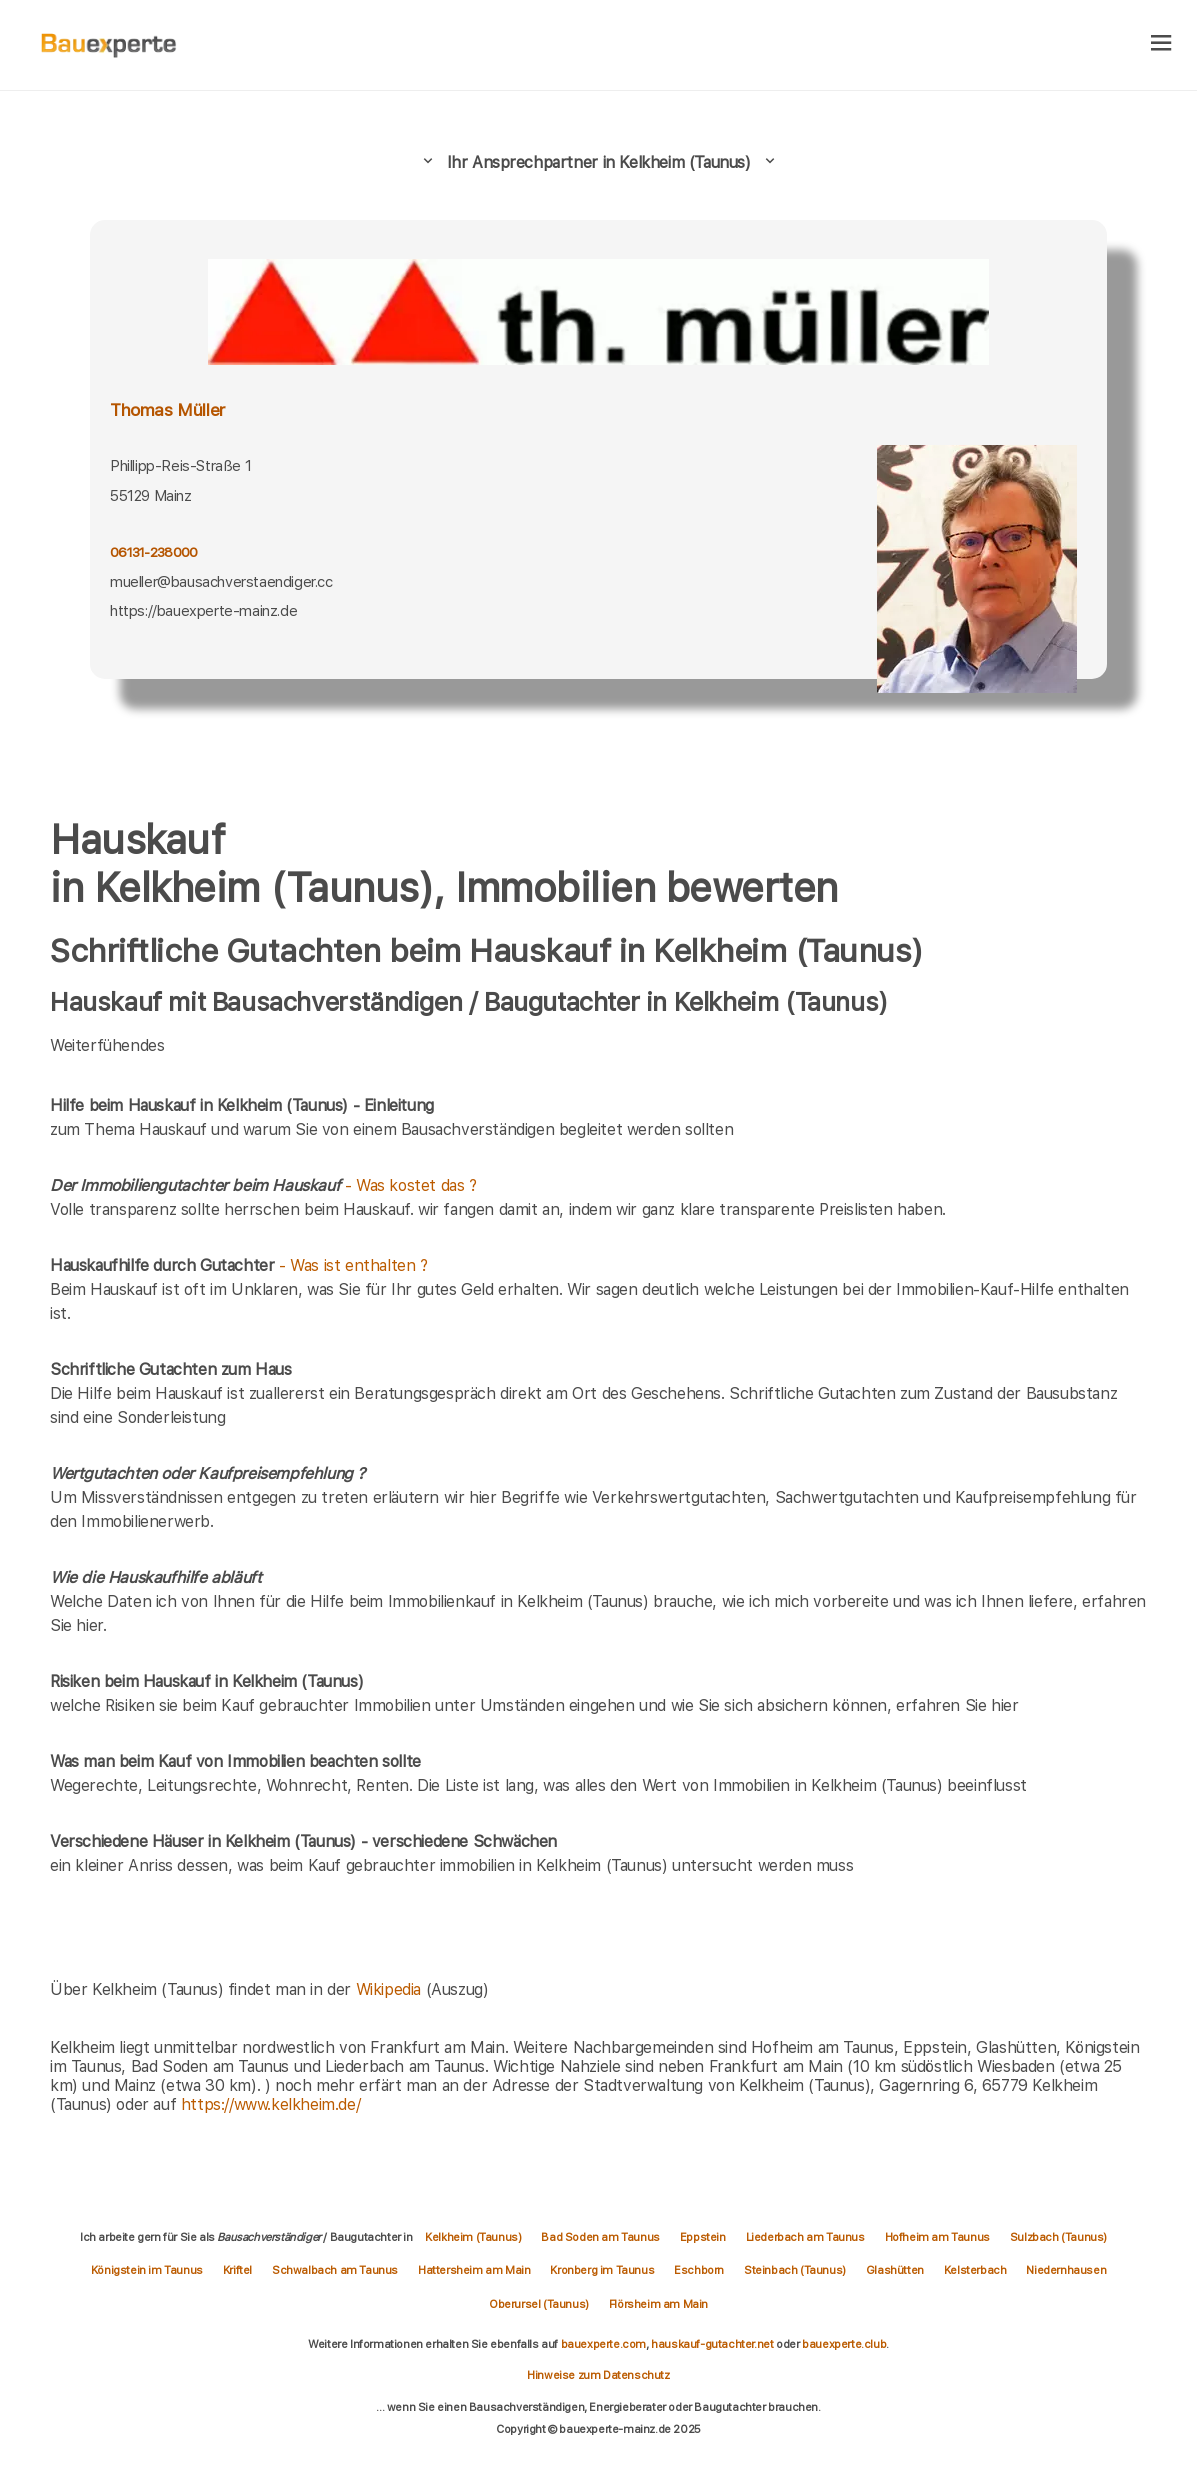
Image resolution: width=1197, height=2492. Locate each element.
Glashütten (895, 2270)
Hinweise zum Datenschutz (598, 2375)
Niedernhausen (1066, 2270)
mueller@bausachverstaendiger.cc (221, 582)
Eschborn (699, 2270)
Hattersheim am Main (474, 2270)
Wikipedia (391, 1989)
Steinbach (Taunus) (795, 2270)
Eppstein (703, 2237)
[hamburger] (1161, 44)
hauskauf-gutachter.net (712, 2344)
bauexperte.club (844, 2344)
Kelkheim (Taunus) (473, 2237)
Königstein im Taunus (147, 2270)
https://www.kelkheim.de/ (270, 2104)
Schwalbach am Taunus (335, 2270)
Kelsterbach (975, 2270)
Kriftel (237, 2270)
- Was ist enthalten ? (239, 1265)
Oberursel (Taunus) (539, 2304)
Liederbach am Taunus (805, 2237)
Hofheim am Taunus (937, 2237)
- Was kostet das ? (263, 1185)
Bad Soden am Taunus (600, 2237)
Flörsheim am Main (658, 2304)
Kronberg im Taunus (602, 2270)
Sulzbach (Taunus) (1058, 2237)
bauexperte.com (603, 2344)
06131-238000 (153, 552)
